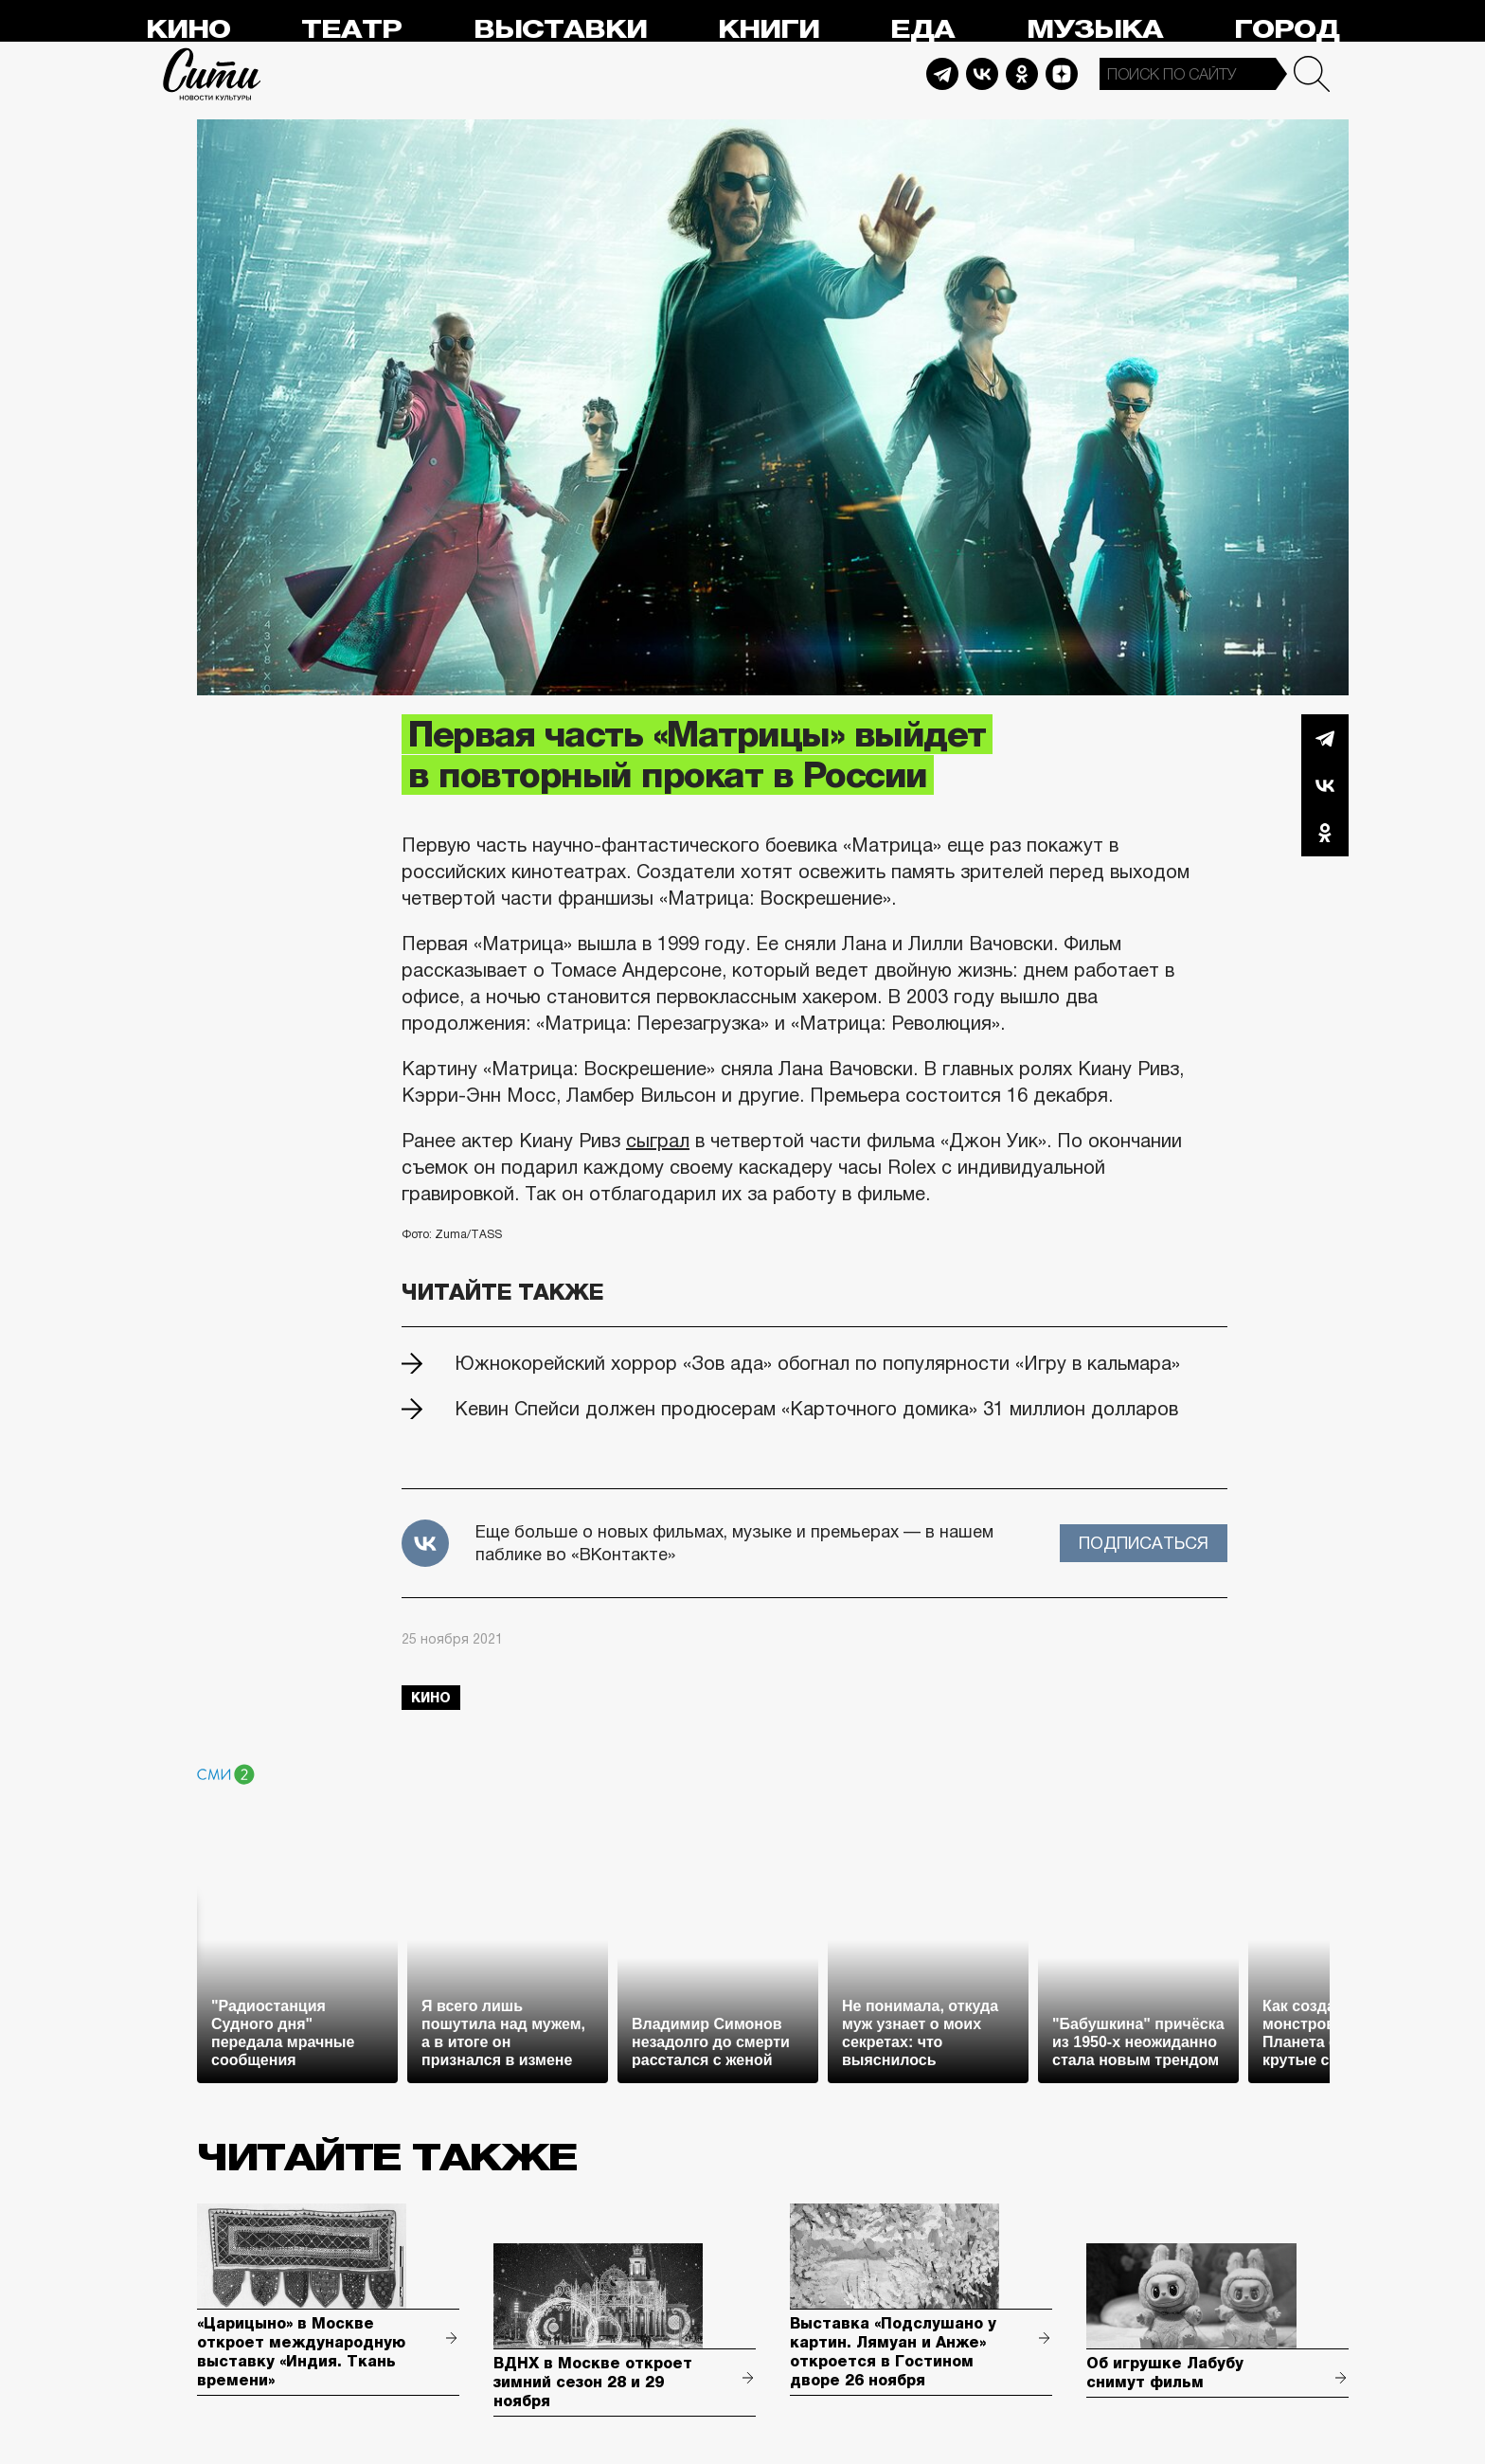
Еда (922, 30)
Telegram (942, 74)
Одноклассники (1325, 832)
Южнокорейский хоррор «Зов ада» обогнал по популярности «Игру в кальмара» (817, 1363)
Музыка (1095, 30)
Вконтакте (1325, 785)
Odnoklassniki (1022, 74)
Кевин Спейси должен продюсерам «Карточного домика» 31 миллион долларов (816, 1408)
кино (431, 1697)
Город (1286, 30)
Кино (188, 30)
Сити (212, 73)
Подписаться (1143, 1543)
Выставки (560, 30)
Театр (351, 30)
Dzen (1062, 74)
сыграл (657, 1140)
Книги (768, 30)
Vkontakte (982, 74)
